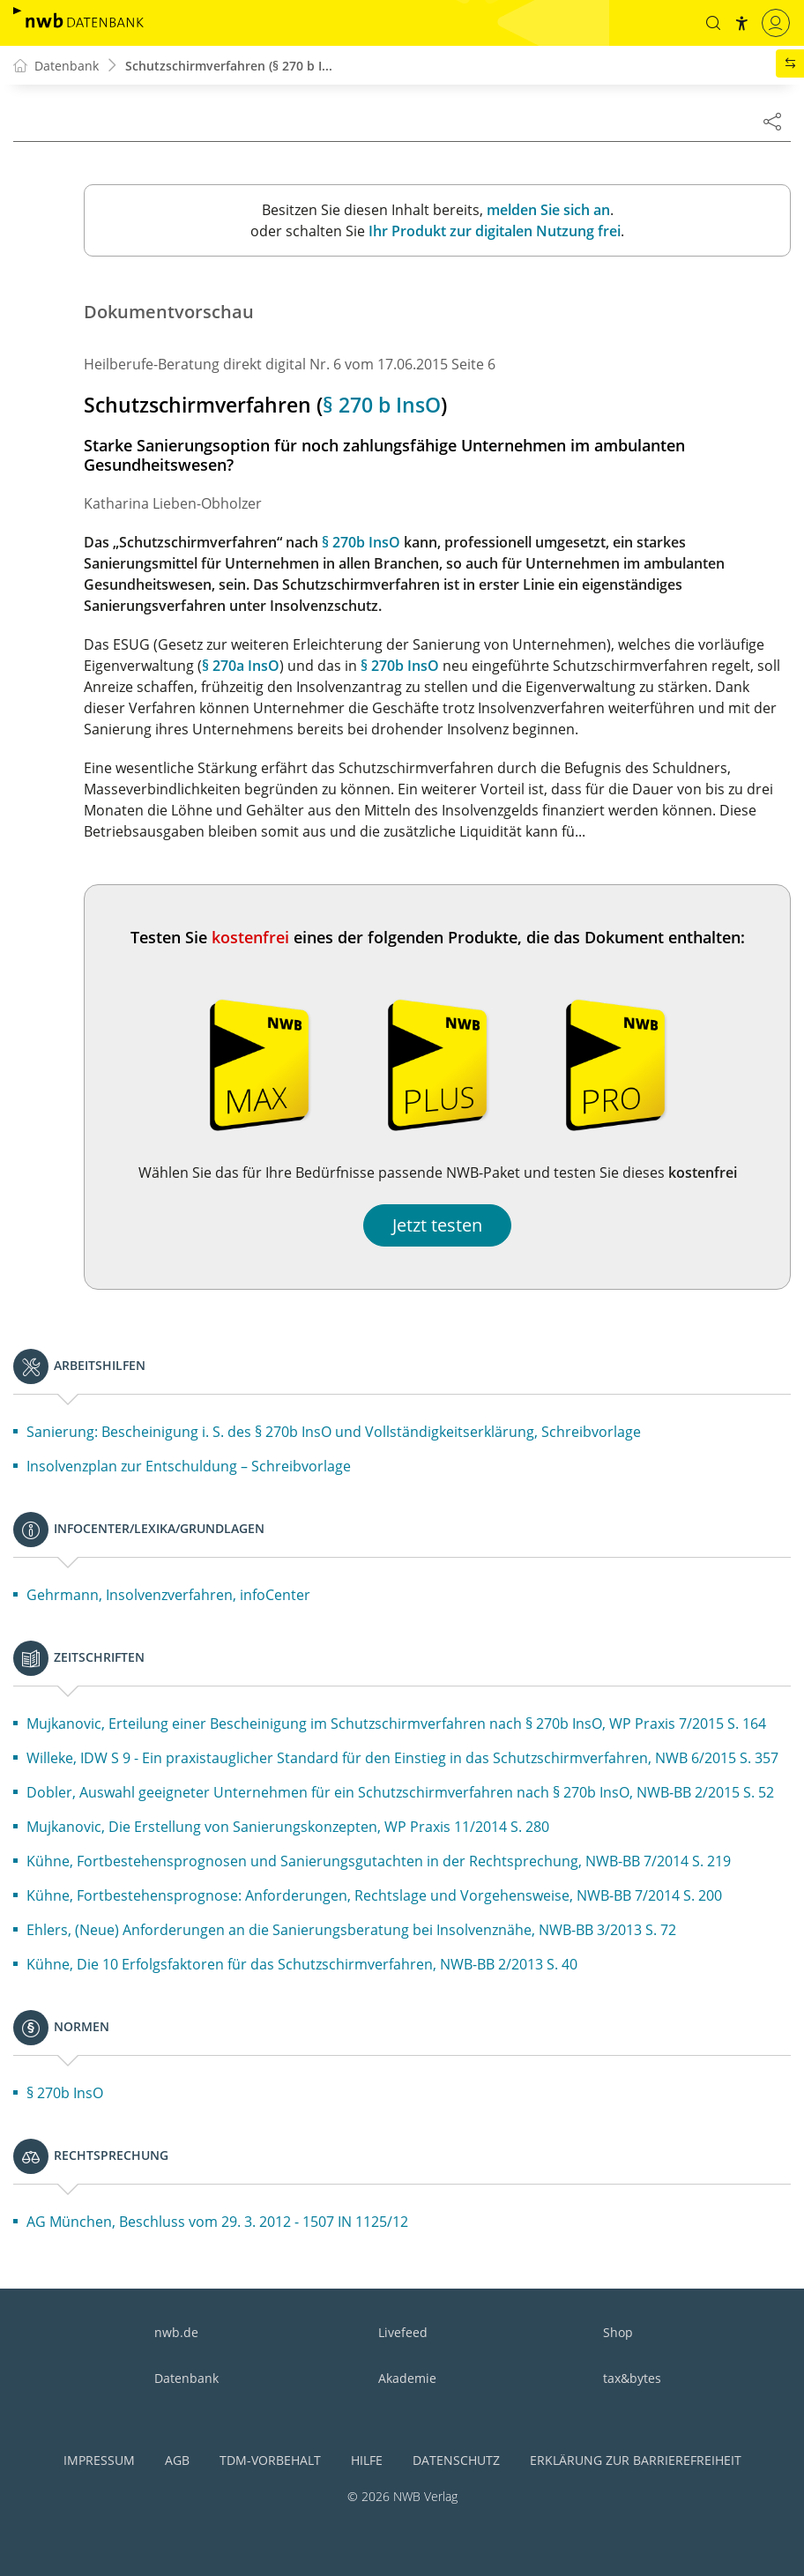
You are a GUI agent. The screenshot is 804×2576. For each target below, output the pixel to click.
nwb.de (176, 2332)
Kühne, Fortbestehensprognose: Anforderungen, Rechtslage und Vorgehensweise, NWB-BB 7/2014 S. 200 (374, 1895)
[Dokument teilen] (772, 121)
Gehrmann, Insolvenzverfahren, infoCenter (168, 1594)
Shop (618, 2332)
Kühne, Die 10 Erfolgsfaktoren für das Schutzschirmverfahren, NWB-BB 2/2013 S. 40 (301, 1964)
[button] (713, 23)
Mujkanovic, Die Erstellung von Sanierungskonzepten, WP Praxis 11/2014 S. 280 (287, 1826)
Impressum (99, 2460)
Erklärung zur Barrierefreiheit (635, 2460)
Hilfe (367, 2460)
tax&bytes (632, 2378)
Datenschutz (456, 2460)
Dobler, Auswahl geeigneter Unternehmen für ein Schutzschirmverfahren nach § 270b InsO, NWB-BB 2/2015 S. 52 (400, 1792)
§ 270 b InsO (382, 405)
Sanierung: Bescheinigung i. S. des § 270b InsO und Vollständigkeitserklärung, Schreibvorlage (333, 1431)
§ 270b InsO (361, 542)
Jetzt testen (437, 1225)
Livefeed (403, 2332)
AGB (177, 2460)
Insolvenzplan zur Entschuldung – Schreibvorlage (188, 1466)
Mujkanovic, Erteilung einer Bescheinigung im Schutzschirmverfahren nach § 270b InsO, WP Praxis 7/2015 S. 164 (396, 1723)
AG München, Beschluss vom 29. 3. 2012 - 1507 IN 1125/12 (217, 2221)
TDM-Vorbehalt (270, 2460)
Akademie (407, 2378)
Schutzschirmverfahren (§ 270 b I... (228, 65)
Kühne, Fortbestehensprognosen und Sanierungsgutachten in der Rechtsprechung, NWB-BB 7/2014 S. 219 (378, 1861)
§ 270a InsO (240, 665)
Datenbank (186, 2378)
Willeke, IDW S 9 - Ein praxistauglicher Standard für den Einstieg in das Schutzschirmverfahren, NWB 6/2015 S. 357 (402, 1758)
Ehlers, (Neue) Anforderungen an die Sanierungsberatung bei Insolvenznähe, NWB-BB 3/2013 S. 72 (351, 1929)
